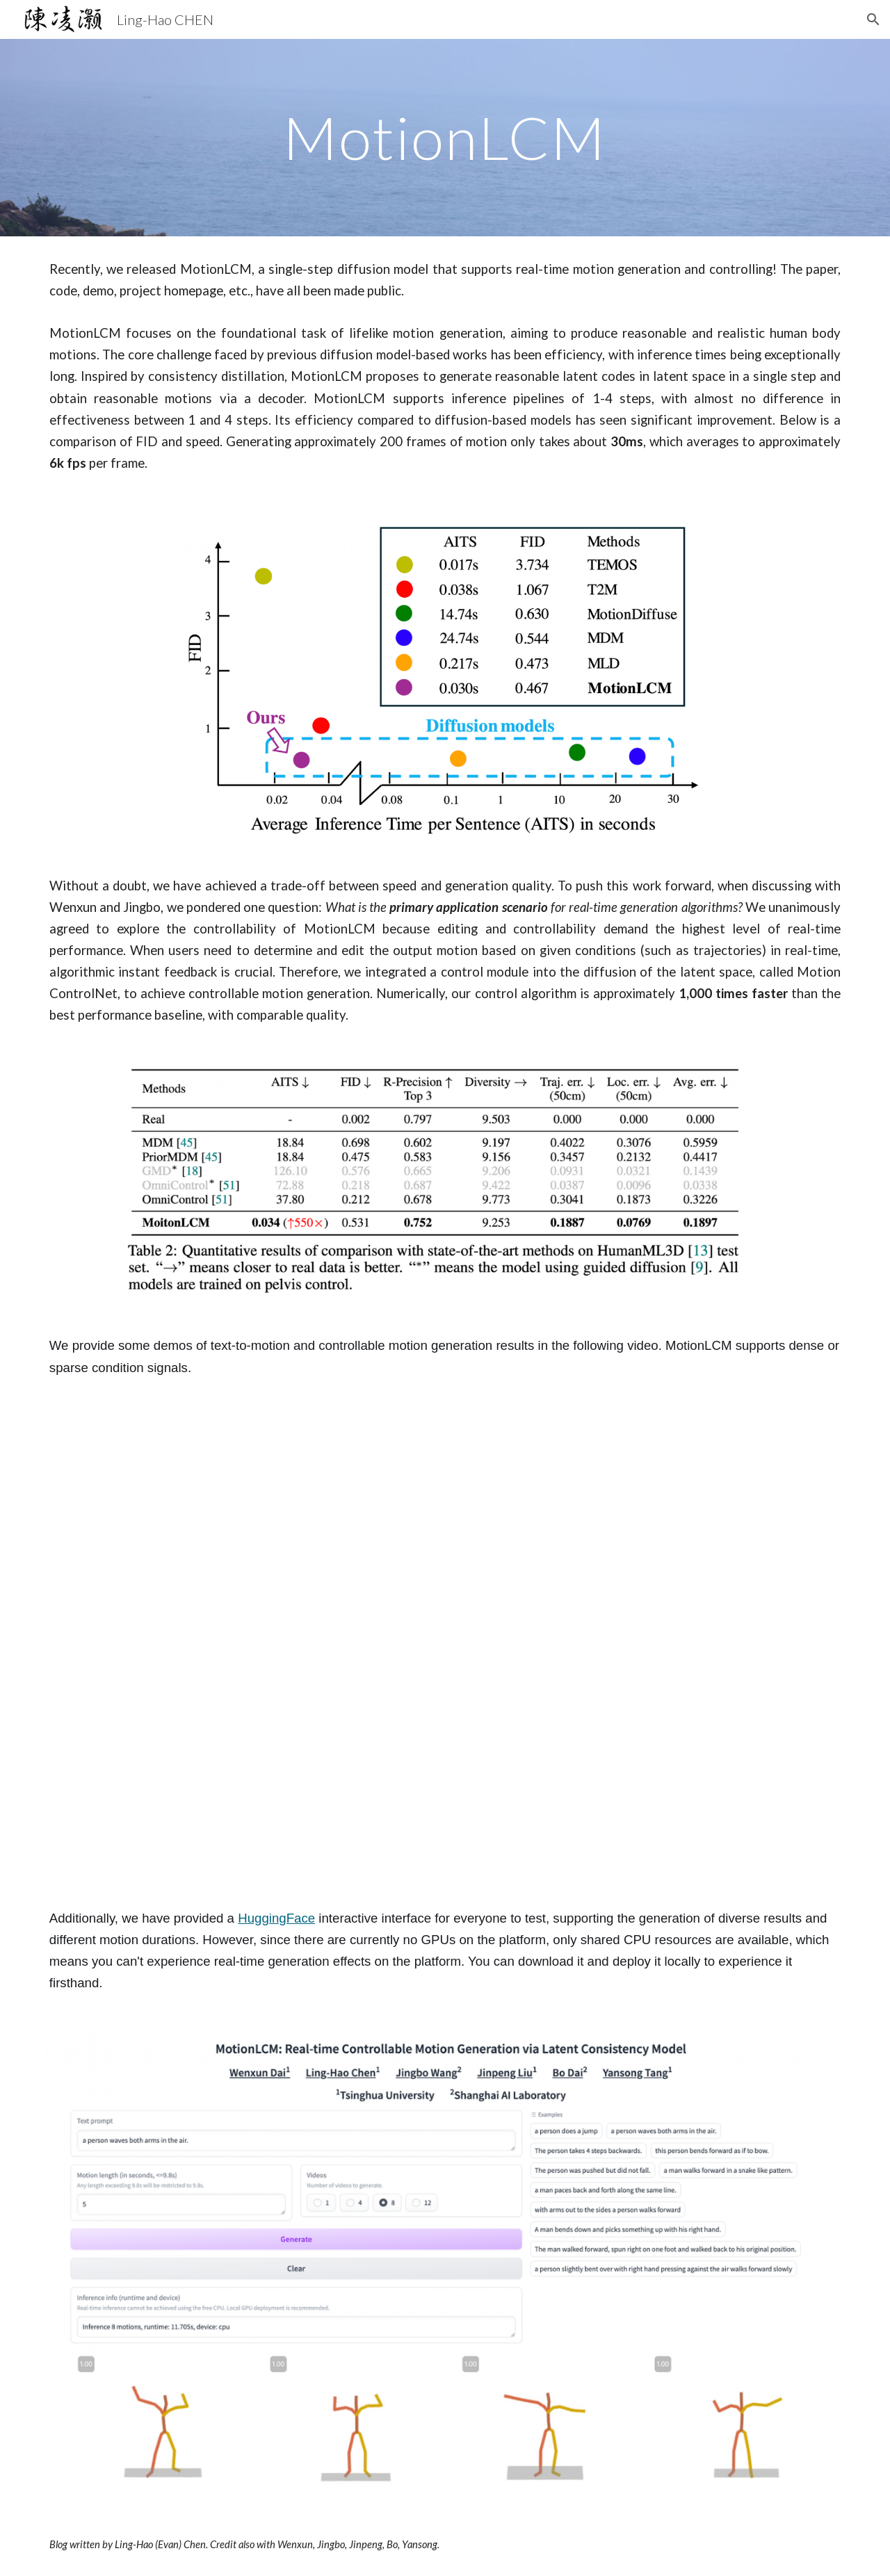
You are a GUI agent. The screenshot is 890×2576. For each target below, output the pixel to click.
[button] (873, 19)
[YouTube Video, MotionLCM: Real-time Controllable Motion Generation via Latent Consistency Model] (445, 1642)
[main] (445, 137)
